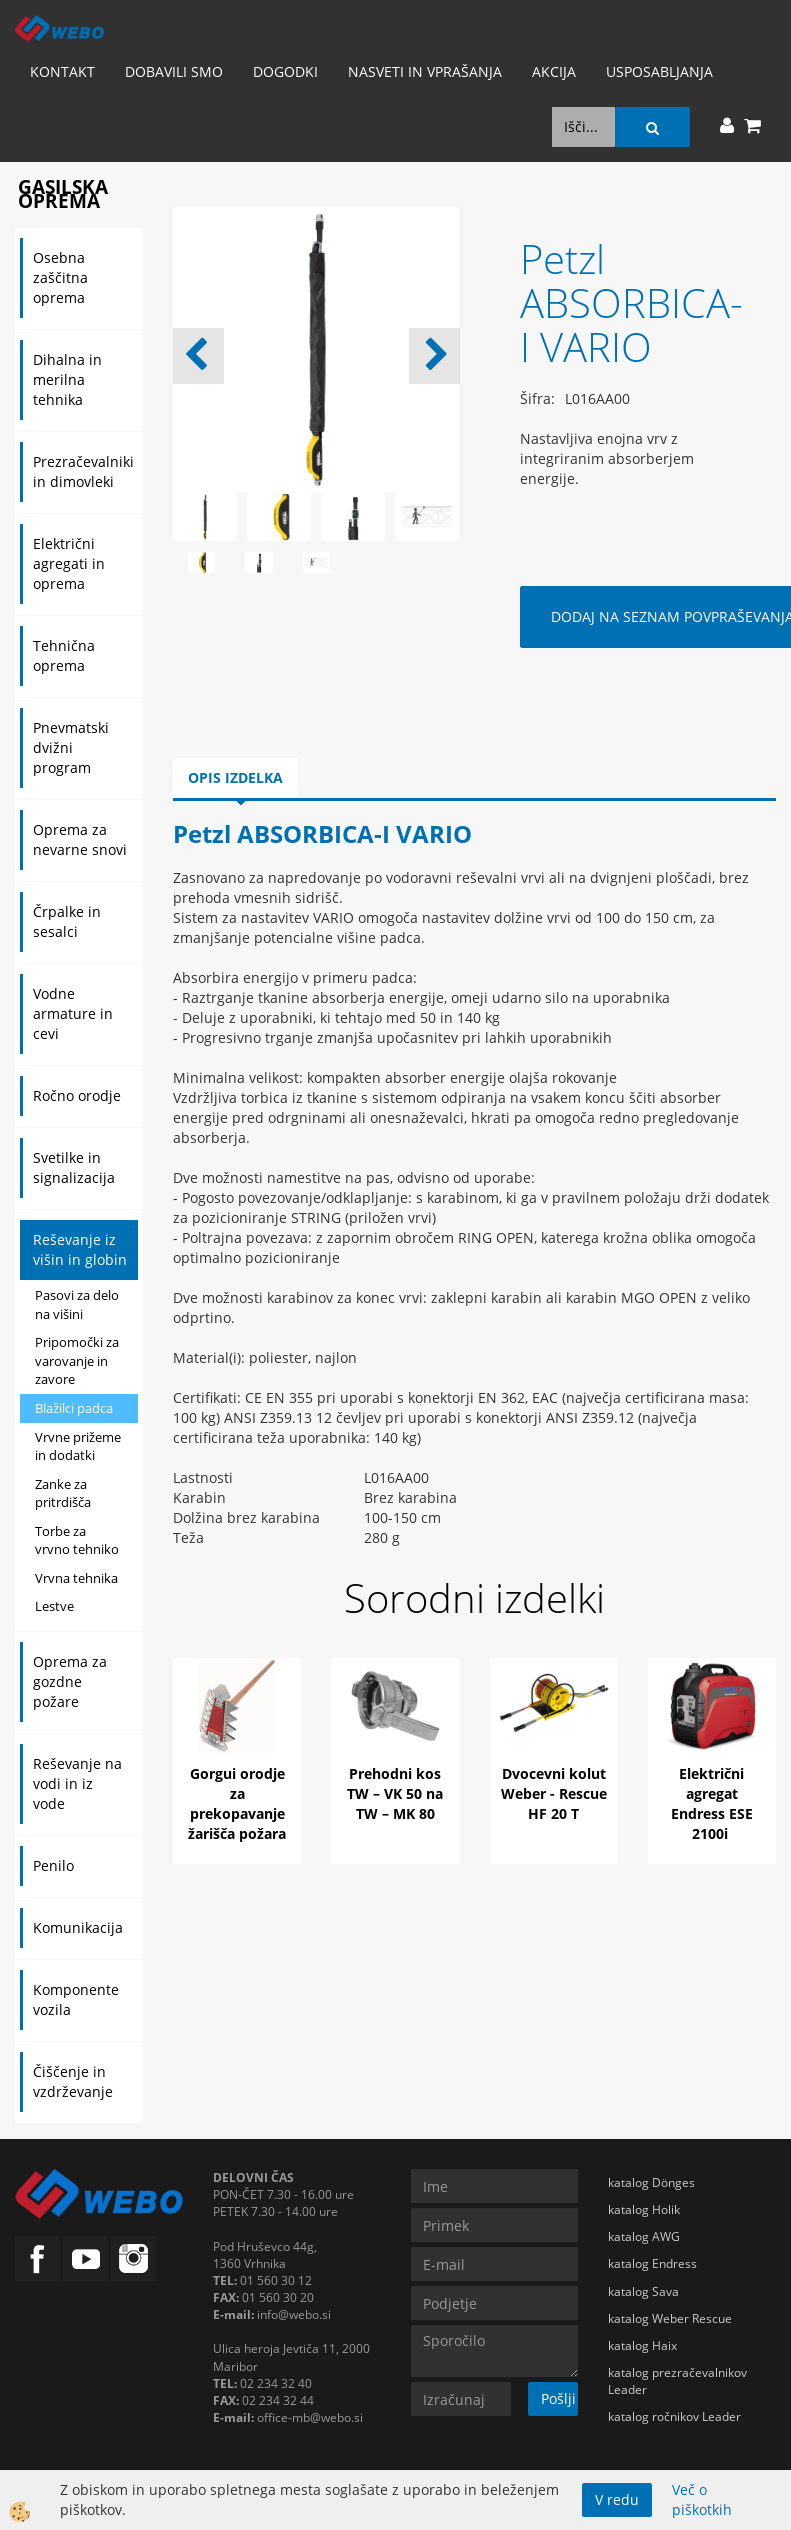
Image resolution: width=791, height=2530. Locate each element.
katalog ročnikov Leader (674, 2416)
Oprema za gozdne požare (70, 1681)
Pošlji (558, 2398)
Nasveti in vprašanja (425, 71)
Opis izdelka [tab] (235, 777)
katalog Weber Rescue (670, 2318)
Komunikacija (78, 1927)
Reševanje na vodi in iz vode (77, 1783)
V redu (617, 2499)
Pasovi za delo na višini (77, 1304)
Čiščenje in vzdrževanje (73, 2081)
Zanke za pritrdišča (63, 1493)
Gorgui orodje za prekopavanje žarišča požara (237, 1803)
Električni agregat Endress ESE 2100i (712, 1803)
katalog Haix (642, 2345)
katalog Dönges (651, 2182)
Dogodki (285, 71)
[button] (434, 356)
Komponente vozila (76, 1999)
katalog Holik (644, 2209)
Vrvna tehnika (76, 1578)
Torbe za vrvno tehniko (77, 1540)
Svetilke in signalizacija (74, 1167)
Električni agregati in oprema (69, 563)
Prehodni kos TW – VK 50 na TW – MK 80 (395, 1793)
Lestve (54, 1606)
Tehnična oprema (64, 655)
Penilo (53, 1865)
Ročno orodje (77, 1095)
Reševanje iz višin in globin (80, 1249)
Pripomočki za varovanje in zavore (77, 1360)
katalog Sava (643, 2291)
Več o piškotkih (702, 2499)
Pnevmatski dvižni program (71, 747)
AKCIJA (554, 71)
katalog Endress (652, 2263)
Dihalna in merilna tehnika (67, 379)
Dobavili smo (174, 71)
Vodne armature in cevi (73, 1013)
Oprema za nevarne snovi (80, 839)
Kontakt (62, 71)
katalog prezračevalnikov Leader (677, 2381)
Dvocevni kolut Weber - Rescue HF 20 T (554, 1793)
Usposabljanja (659, 71)
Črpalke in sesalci (67, 921)
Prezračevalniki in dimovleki (83, 471)
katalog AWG (644, 2236)
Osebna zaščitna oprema (60, 277)
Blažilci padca (74, 1408)
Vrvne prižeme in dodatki (78, 1446)
